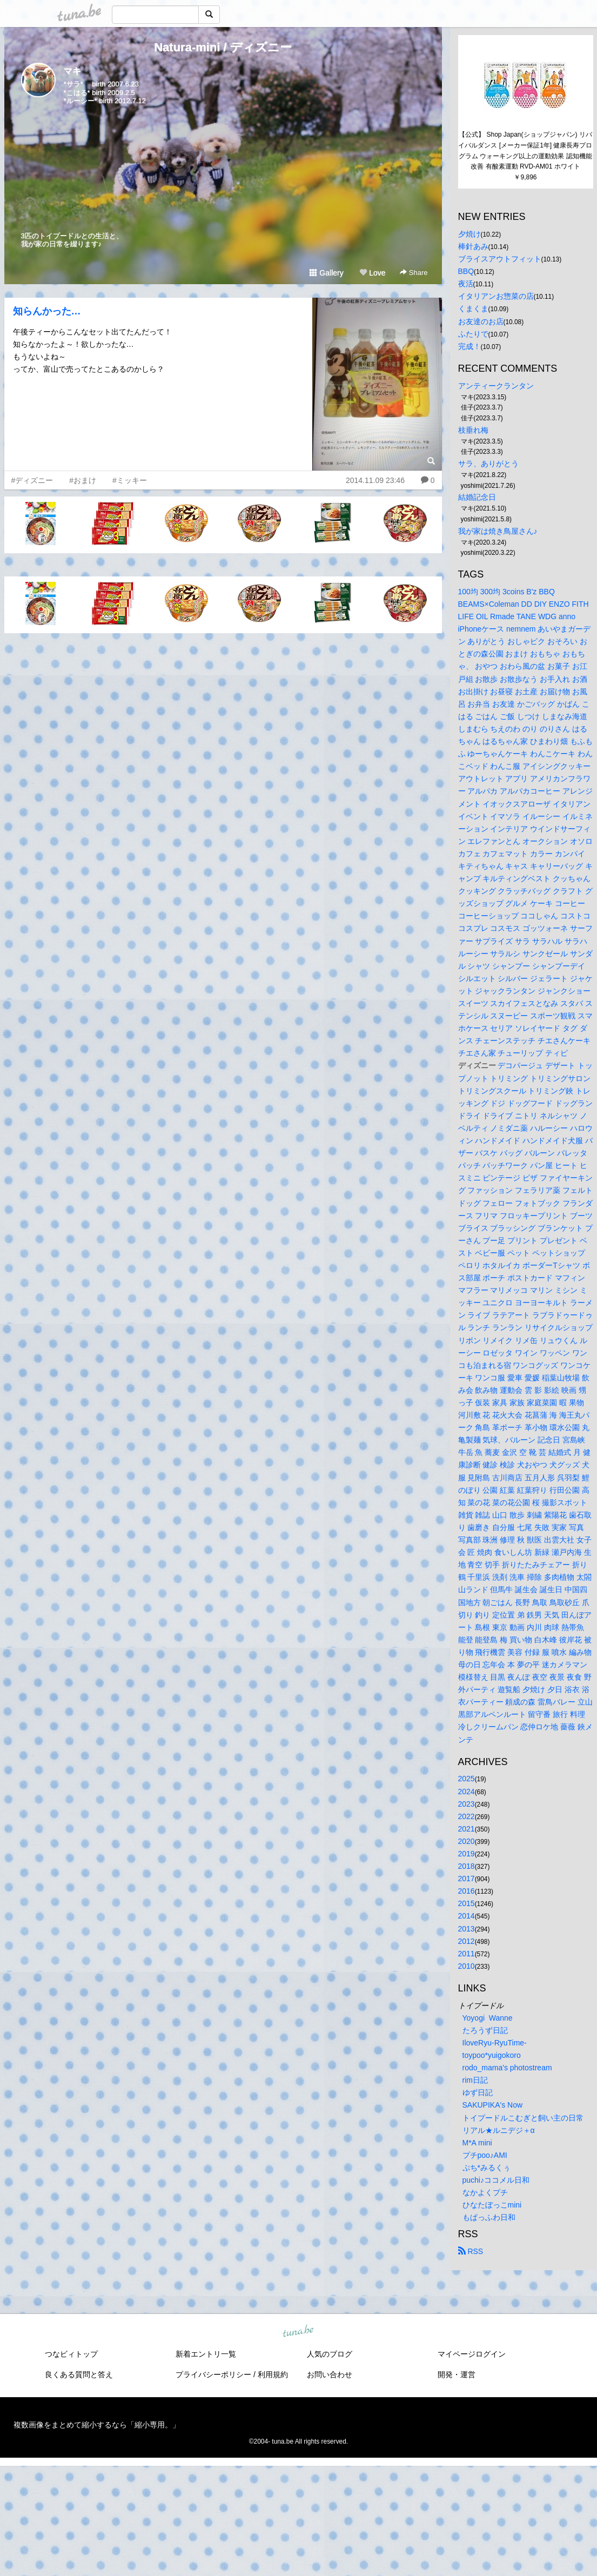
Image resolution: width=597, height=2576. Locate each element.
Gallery (326, 273)
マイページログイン (472, 2354)
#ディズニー (32, 480)
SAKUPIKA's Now (492, 2105)
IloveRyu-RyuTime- (494, 2042)
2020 (466, 1841)
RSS (471, 2251)
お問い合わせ (329, 2374)
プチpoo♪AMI (484, 2155)
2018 (466, 1866)
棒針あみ (473, 246)
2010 (466, 1966)
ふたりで (473, 334)
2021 (466, 1828)
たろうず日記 (485, 2030)
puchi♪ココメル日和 (495, 2180)
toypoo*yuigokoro (491, 2055)
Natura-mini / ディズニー (223, 47)
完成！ (469, 346)
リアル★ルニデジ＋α (498, 2130)
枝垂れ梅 (473, 430)
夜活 (465, 283)
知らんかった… (47, 311)
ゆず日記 (477, 2092)
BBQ (466, 271)
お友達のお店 (481, 321)
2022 (466, 1816)
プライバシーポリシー (213, 2374)
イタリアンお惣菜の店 (496, 296)
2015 (466, 1903)
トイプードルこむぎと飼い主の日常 (522, 2118)
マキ (72, 71)
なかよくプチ (485, 2192)
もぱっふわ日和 (488, 2217)
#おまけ (82, 480)
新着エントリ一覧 (206, 2354)
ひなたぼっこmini (492, 2205)
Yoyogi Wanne (487, 2018)
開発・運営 (456, 2374)
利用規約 (273, 2374)
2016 (466, 1891)
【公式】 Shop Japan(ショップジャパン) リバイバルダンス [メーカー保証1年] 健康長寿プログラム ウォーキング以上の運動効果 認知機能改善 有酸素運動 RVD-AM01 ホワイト (525, 150)
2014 (466, 1915)
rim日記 (475, 2080)
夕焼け (469, 234)
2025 (466, 1778)
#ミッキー (129, 480)
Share (413, 273)
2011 (466, 1953)
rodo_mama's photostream (507, 2067)
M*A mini (477, 2142)
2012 (466, 1941)
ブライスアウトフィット (499, 258)
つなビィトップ (71, 2354)
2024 (466, 1791)
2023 (466, 1804)
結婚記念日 (477, 497)
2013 (466, 1928)
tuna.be (298, 2332)
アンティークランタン (496, 385)
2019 (466, 1853)
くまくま (473, 308)
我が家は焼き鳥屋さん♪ (498, 531)
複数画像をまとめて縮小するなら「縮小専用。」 (97, 2424)
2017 (466, 1878)
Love (372, 273)
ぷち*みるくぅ (486, 2167)
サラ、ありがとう (488, 463)
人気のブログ (329, 2354)
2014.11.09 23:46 (375, 480)
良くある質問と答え (79, 2374)
